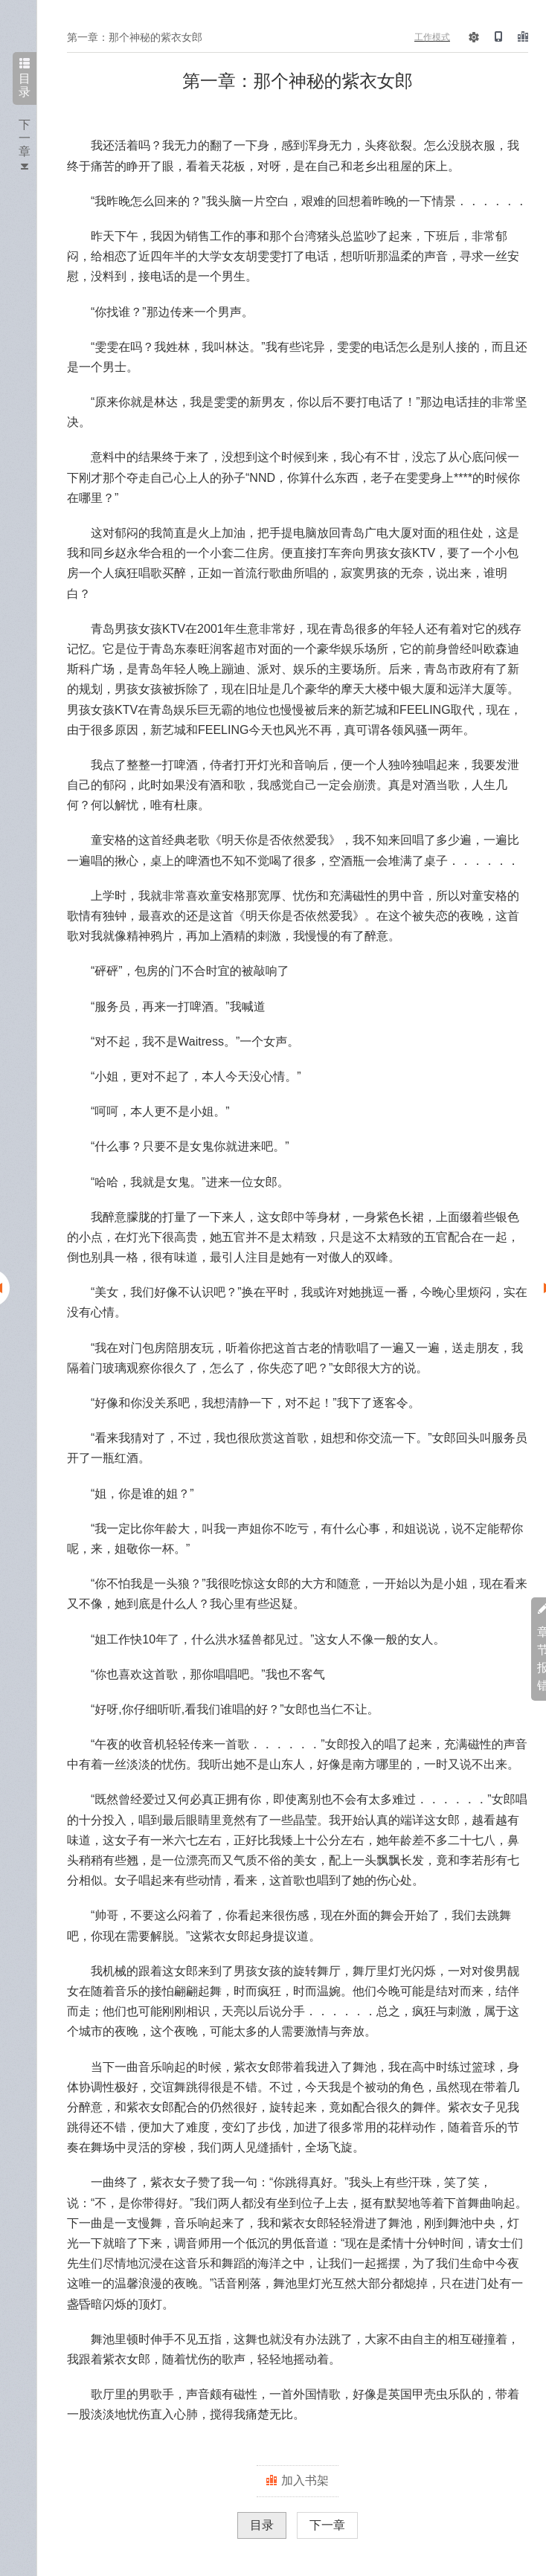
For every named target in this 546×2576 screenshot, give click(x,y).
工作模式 (432, 37)
